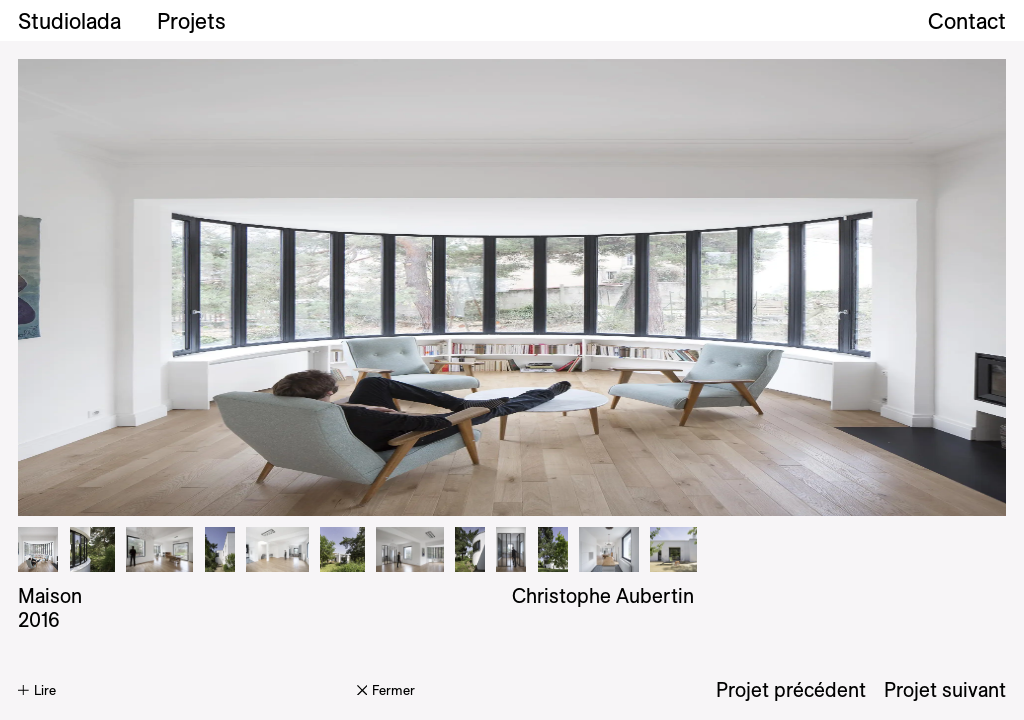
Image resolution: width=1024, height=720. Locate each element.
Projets (191, 21)
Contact (967, 21)
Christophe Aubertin (603, 595)
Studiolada (69, 21)
